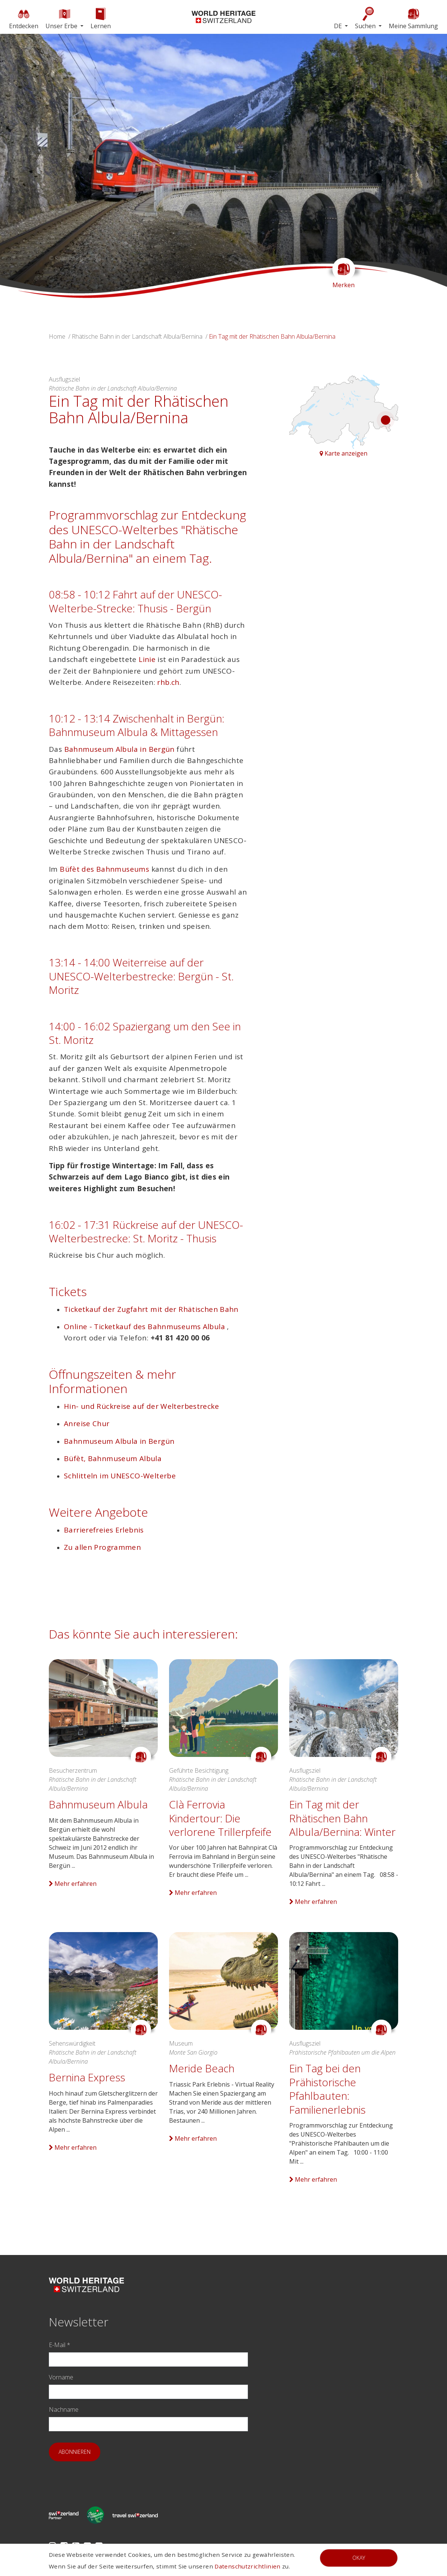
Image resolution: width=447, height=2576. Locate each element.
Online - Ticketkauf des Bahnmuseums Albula (145, 1326)
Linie (147, 659)
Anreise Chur (87, 1423)
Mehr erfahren (73, 1883)
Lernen (101, 18)
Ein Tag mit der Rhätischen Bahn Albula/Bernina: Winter (342, 1818)
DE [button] (338, 26)
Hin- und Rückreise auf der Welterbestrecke (141, 1406)
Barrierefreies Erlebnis (104, 1530)
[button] (33, 166)
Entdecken (23, 18)
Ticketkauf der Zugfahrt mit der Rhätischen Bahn (151, 1309)
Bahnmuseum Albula (98, 1804)
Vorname (61, 2377)
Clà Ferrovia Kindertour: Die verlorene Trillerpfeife (220, 1818)
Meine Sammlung (413, 18)
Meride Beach (201, 2068)
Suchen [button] (366, 18)
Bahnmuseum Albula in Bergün (119, 749)
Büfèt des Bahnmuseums (105, 869)
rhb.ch (168, 682)
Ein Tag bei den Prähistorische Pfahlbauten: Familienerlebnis (327, 2088)
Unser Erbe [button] (62, 18)
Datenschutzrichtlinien (247, 2566)
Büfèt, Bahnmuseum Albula (113, 1458)
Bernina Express (87, 2077)
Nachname (64, 2409)
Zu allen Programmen (102, 1547)
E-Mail (59, 2345)
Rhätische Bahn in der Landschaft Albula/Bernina (137, 336)
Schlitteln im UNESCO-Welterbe (120, 1476)
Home (57, 336)
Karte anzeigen (343, 453)
